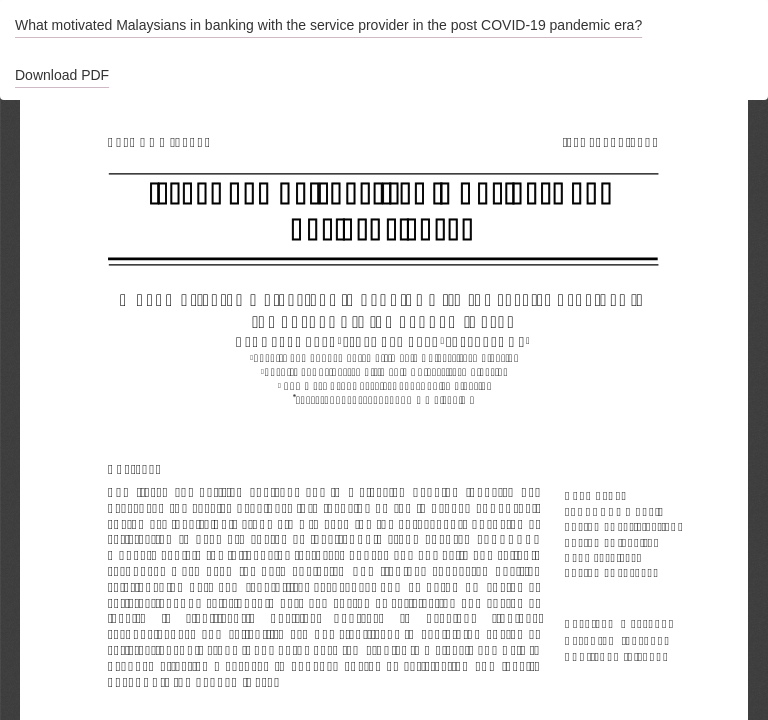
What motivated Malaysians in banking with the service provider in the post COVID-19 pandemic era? (328, 25)
